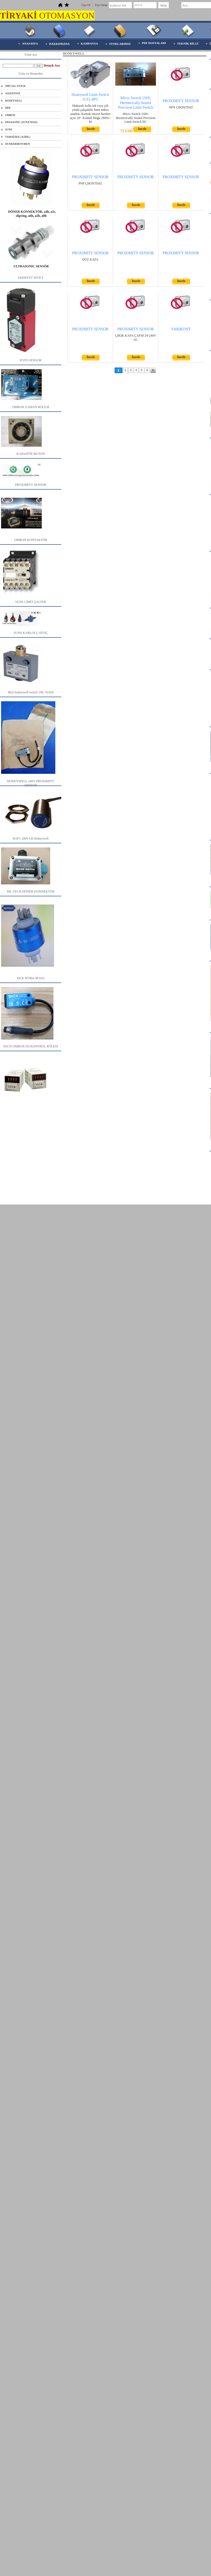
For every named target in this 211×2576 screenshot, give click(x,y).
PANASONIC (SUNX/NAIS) (21, 122)
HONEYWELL (13, 100)
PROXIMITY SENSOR (181, 101)
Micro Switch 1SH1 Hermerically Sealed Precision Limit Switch (135, 102)
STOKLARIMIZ (120, 43)
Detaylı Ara (52, 65)
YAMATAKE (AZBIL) (17, 136)
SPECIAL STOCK (15, 85)
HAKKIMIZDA (59, 43)
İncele (91, 129)
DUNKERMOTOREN (17, 143)
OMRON (10, 115)
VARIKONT (180, 329)
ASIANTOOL (13, 93)
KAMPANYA (89, 43)
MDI (7, 107)
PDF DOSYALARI (154, 43)
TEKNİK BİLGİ (188, 43)
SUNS (8, 129)
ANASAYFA (30, 43)
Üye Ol (86, 5)
